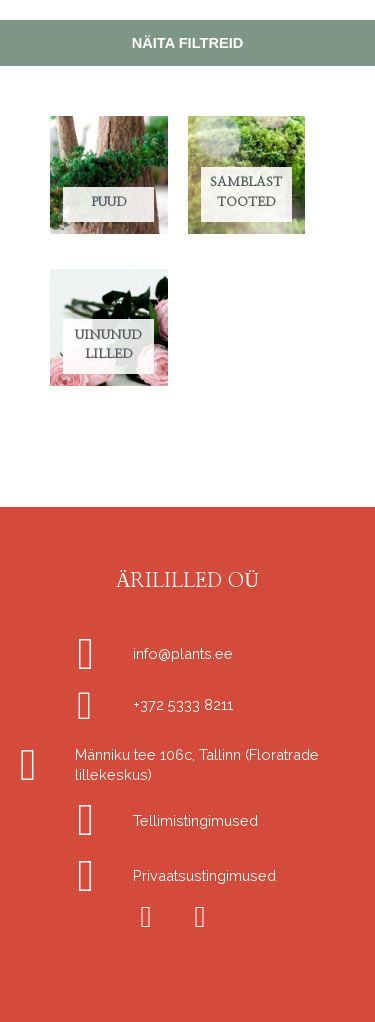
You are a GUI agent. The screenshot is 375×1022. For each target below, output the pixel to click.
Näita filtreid (187, 43)
